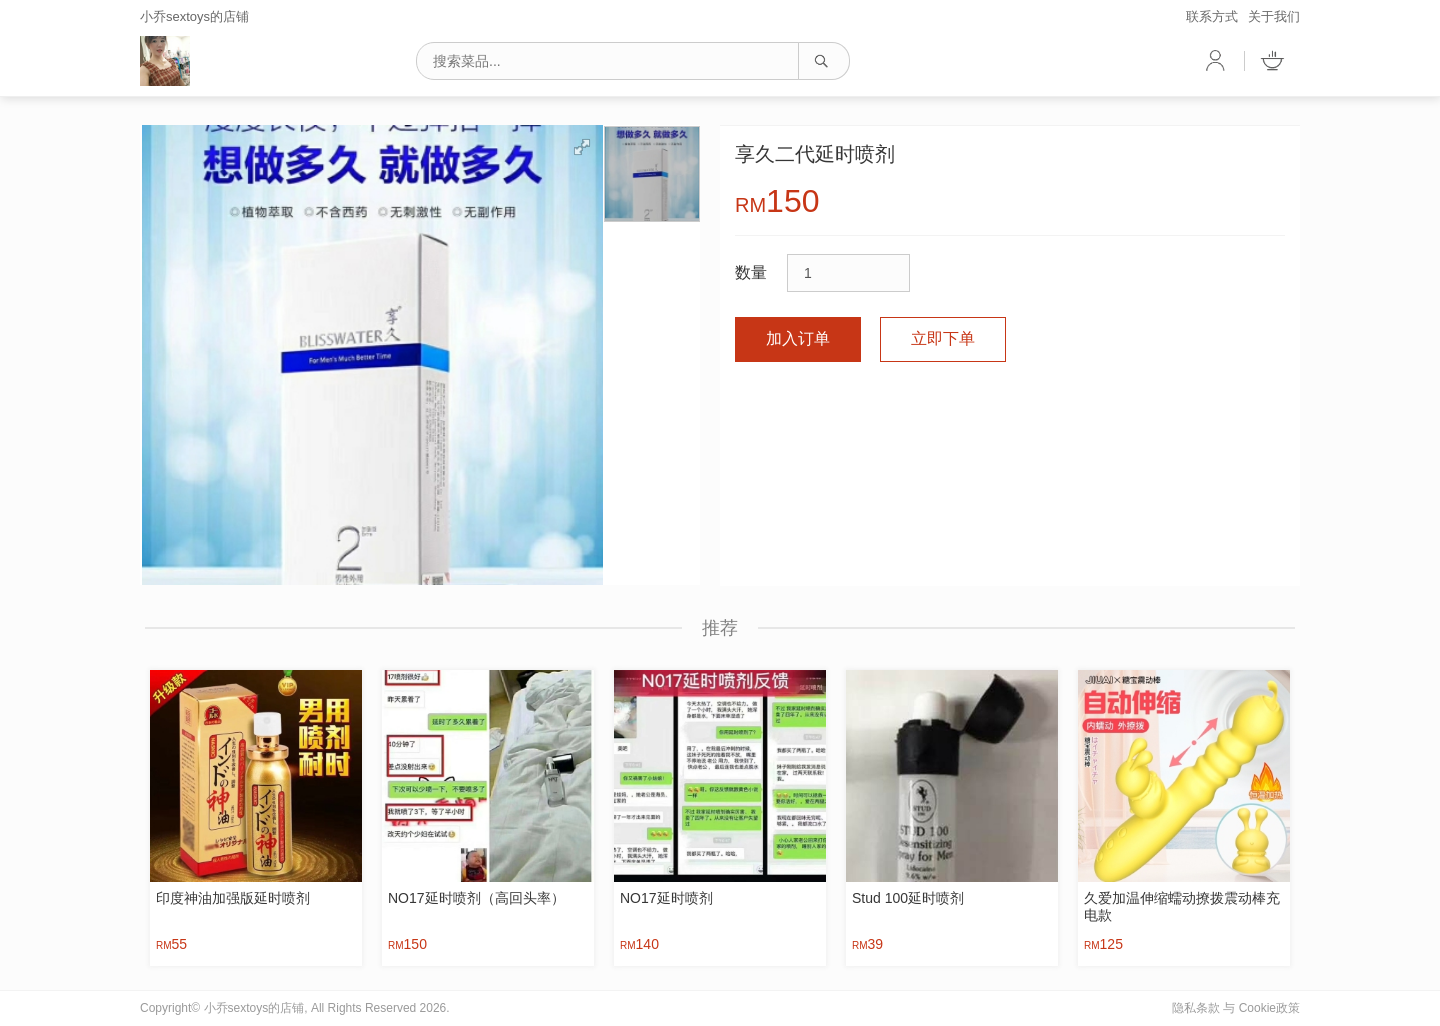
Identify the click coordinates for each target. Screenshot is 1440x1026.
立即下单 (943, 338)
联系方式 (1212, 16)
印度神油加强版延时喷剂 (233, 898)
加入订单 (798, 338)
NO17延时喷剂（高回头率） (476, 898)
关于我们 (1274, 16)
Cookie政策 (1269, 1008)
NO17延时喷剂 (666, 898)
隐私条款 (1196, 1008)
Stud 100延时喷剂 (908, 898)
